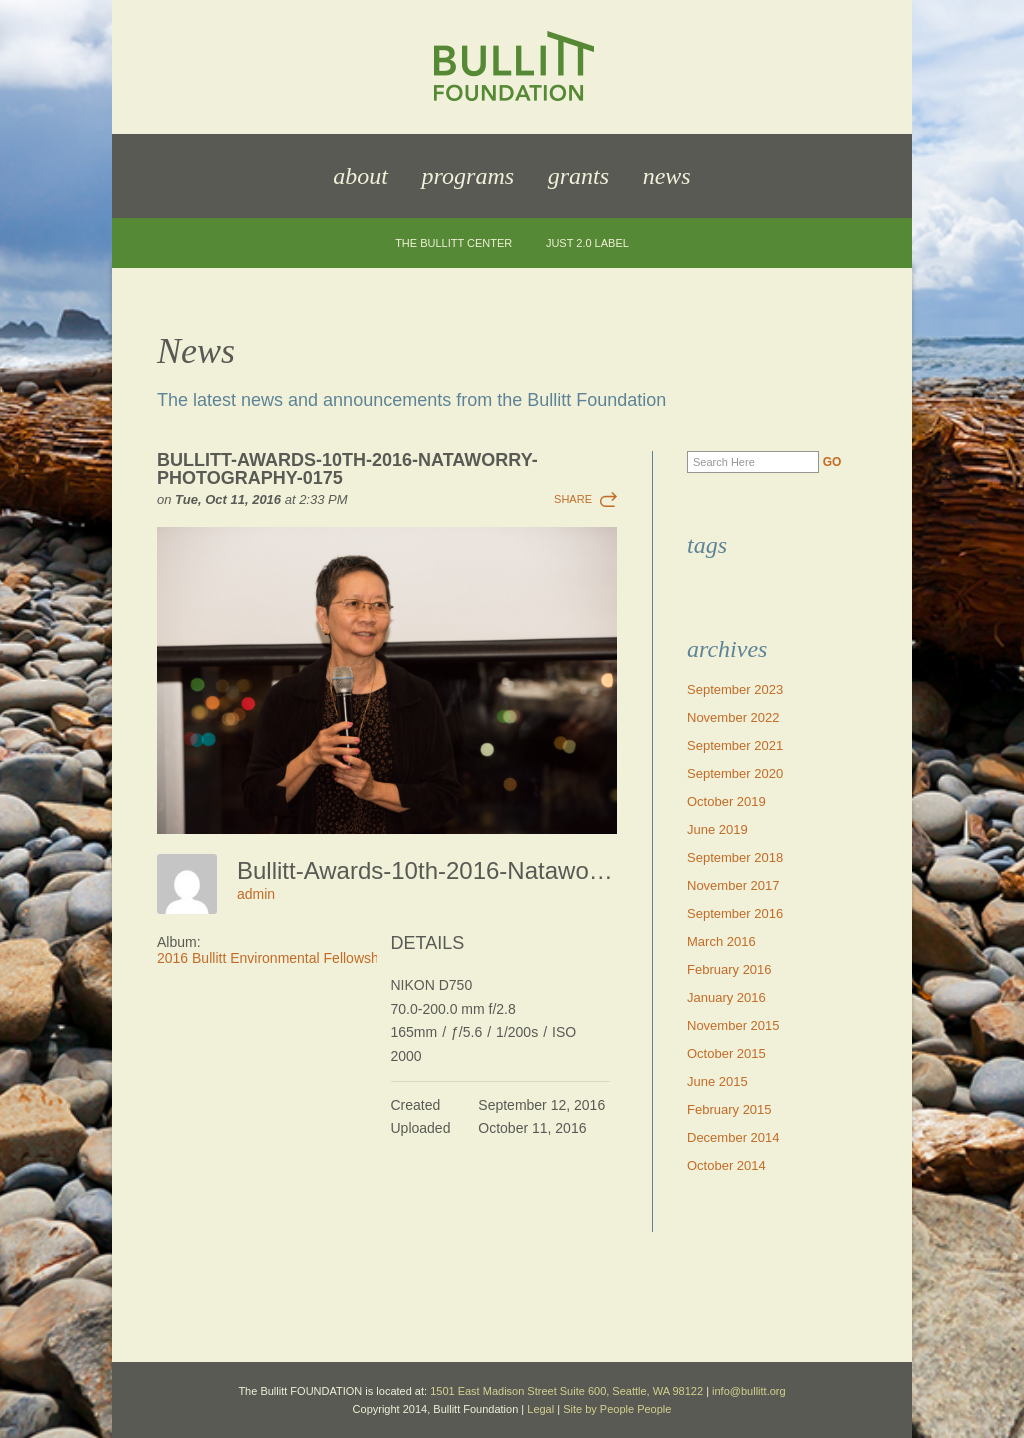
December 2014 (733, 1137)
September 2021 (735, 745)
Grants (578, 176)
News (667, 176)
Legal (540, 1409)
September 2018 (735, 857)
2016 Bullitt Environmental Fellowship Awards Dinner (320, 958)
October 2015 (726, 1053)
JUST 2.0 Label (587, 243)
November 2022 (733, 717)
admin (256, 894)
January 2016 (726, 997)
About (360, 176)
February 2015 (729, 1109)
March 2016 (721, 941)
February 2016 (729, 969)
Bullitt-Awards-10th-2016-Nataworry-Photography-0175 (347, 469)
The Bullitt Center (453, 243)
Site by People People (617, 1409)
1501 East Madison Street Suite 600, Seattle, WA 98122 (566, 1391)
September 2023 (735, 689)
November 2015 (733, 1025)
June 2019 (717, 829)
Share (573, 499)
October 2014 (726, 1165)
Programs (468, 176)
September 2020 (735, 773)
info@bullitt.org (749, 1391)
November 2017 (733, 885)
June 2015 (717, 1081)
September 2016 (735, 913)
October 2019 (726, 801)
